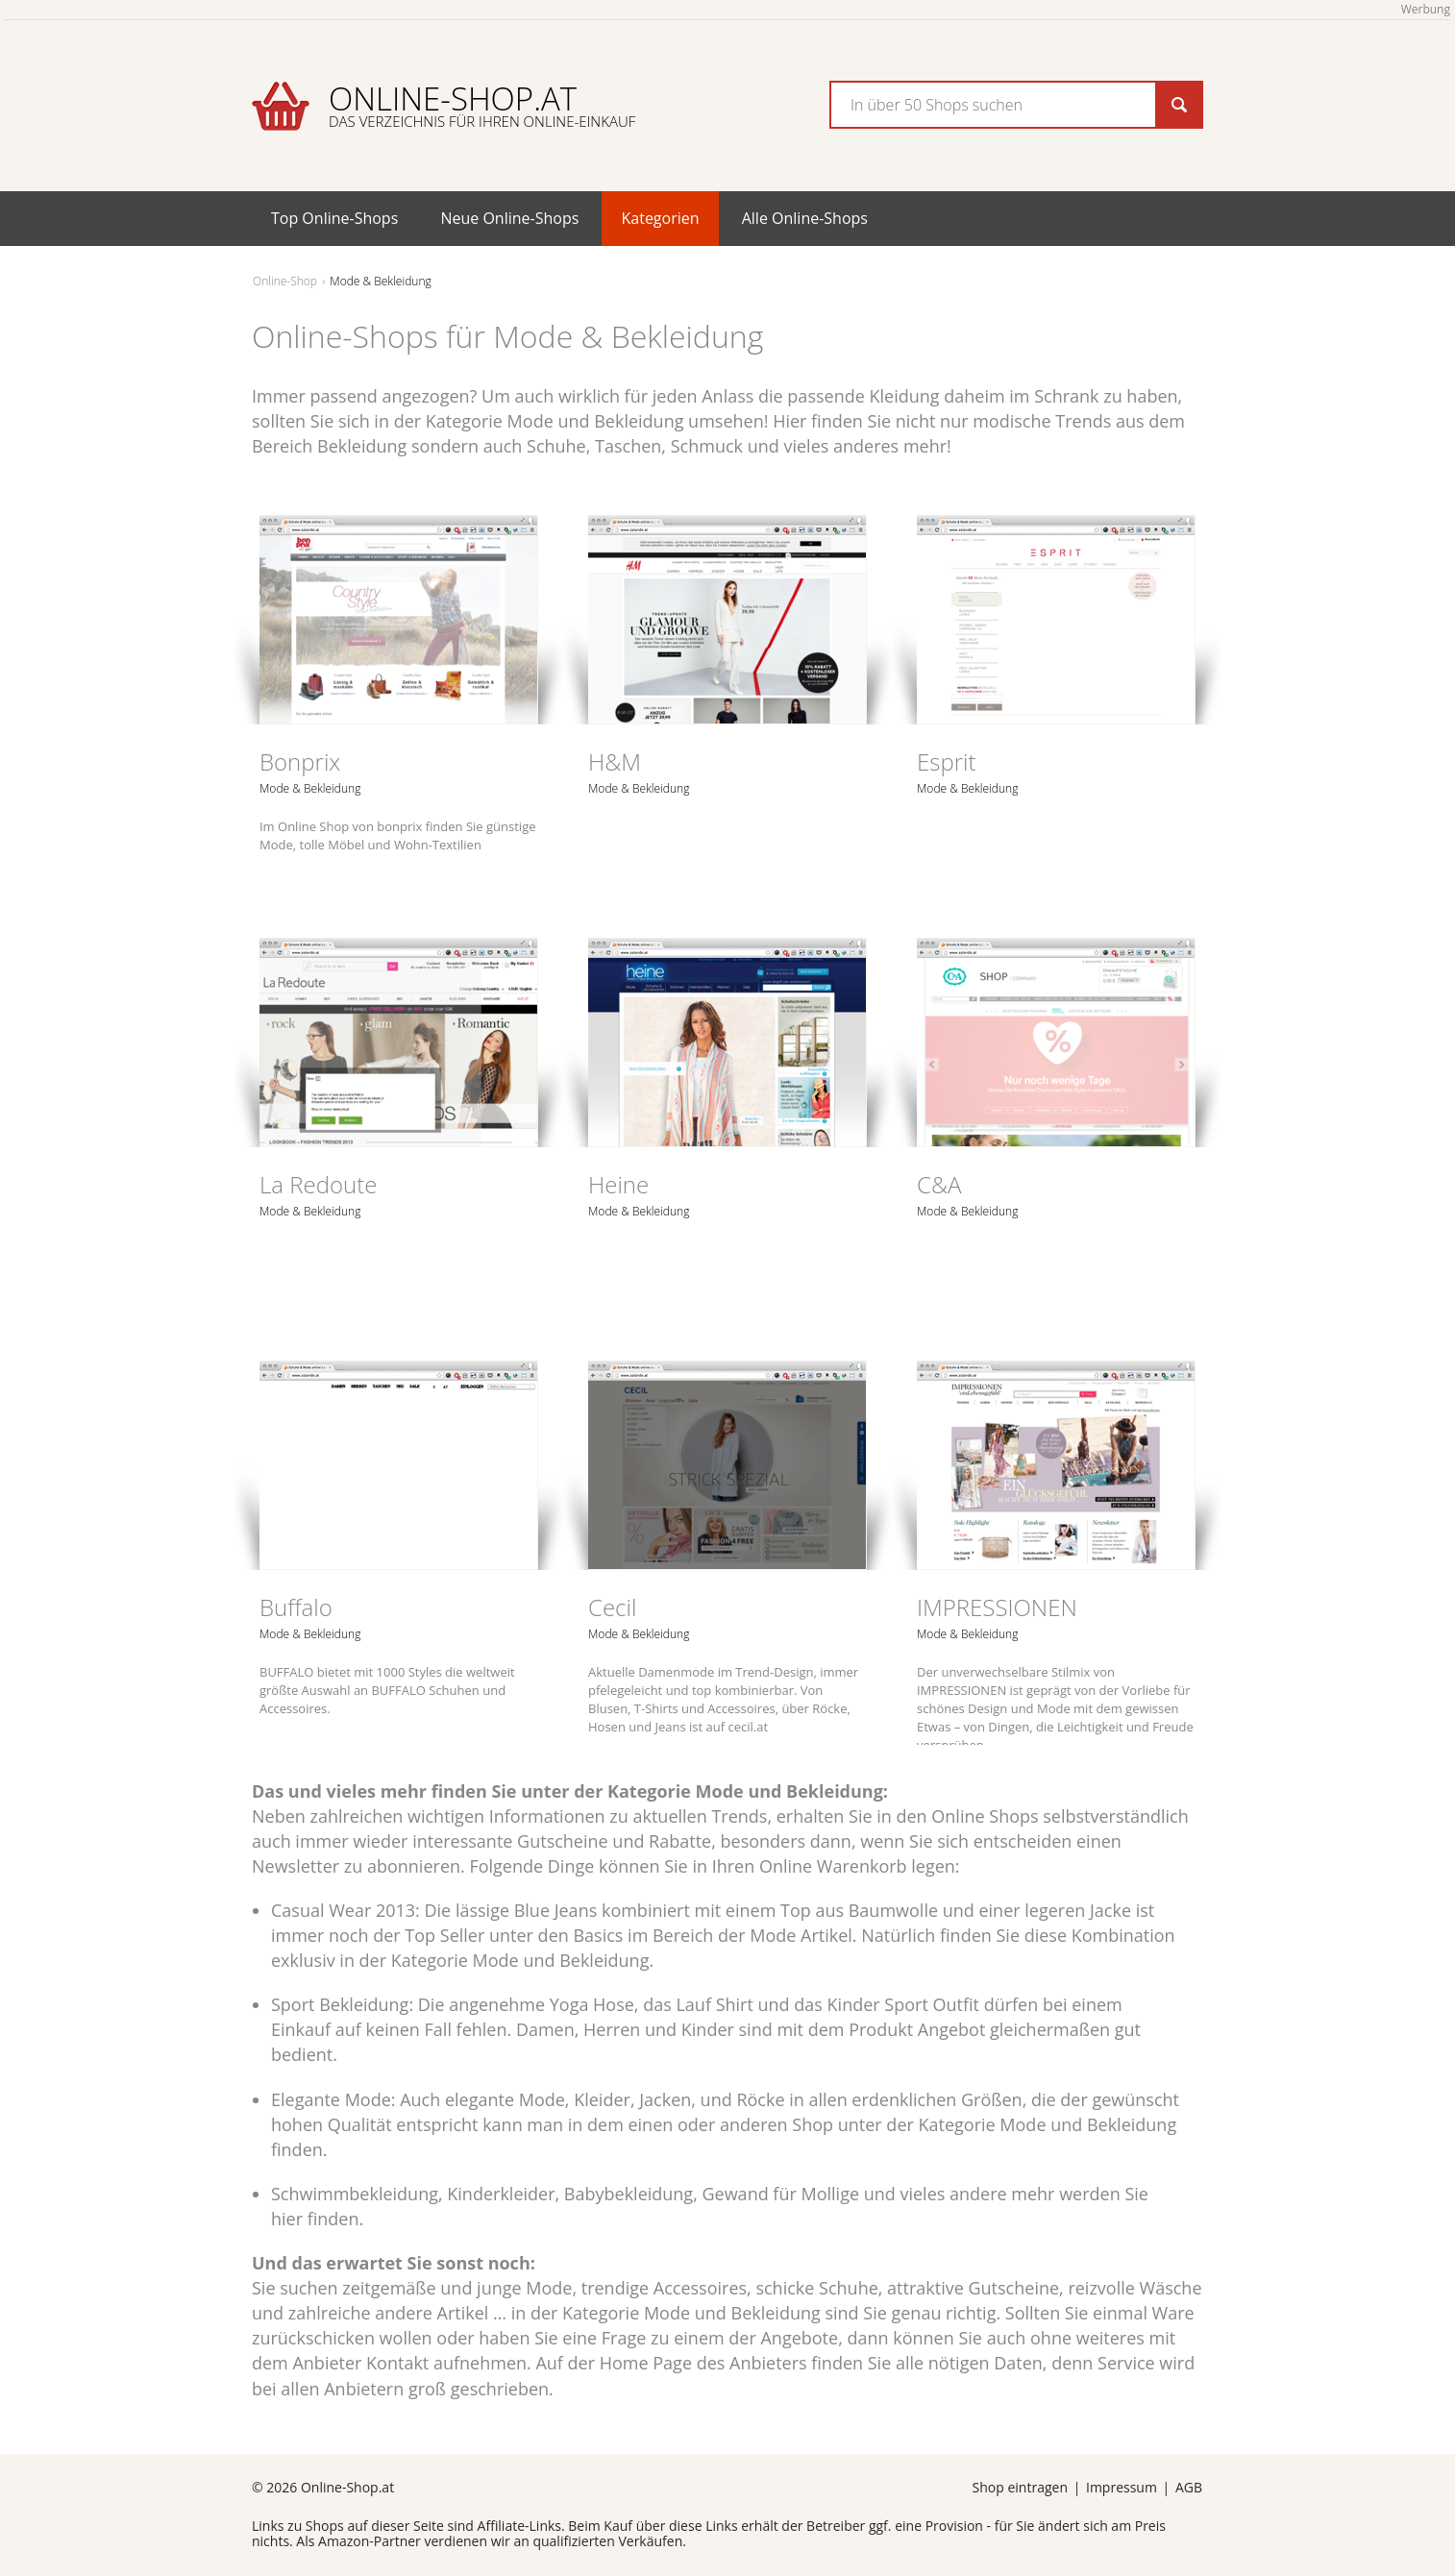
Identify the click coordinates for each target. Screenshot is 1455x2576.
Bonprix (299, 761)
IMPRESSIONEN (997, 1607)
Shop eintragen (1020, 2487)
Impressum (1121, 2487)
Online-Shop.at (482, 104)
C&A (939, 1184)
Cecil (612, 1607)
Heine (618, 1184)
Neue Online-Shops (509, 218)
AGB (1188, 2487)
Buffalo (296, 1607)
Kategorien (660, 218)
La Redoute (318, 1184)
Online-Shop (285, 281)
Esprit (946, 761)
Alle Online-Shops (805, 218)
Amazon (343, 2541)
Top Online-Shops (334, 218)
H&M (614, 761)
